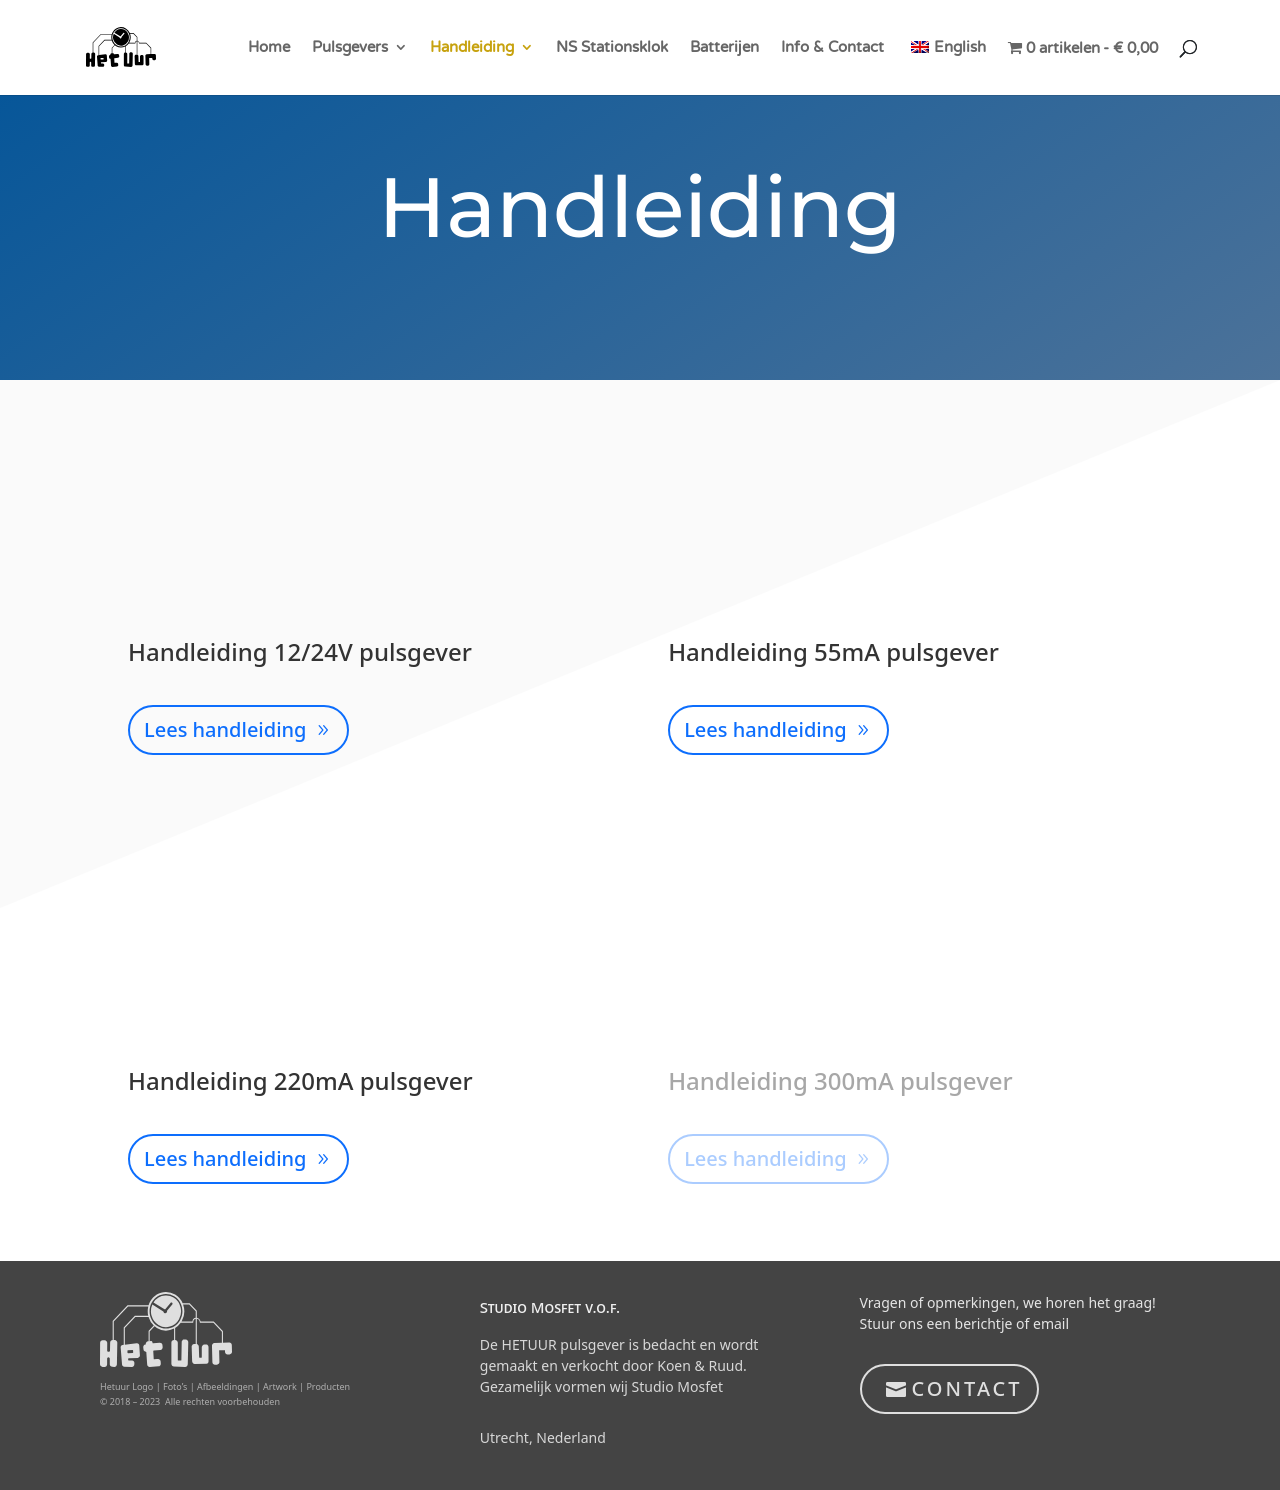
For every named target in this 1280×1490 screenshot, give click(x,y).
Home (269, 48)
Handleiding (472, 48)
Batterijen (724, 48)
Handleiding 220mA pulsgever (300, 1080)
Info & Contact (832, 48)
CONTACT (967, 1388)
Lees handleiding (225, 729)
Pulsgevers (350, 48)
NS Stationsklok (612, 48)
